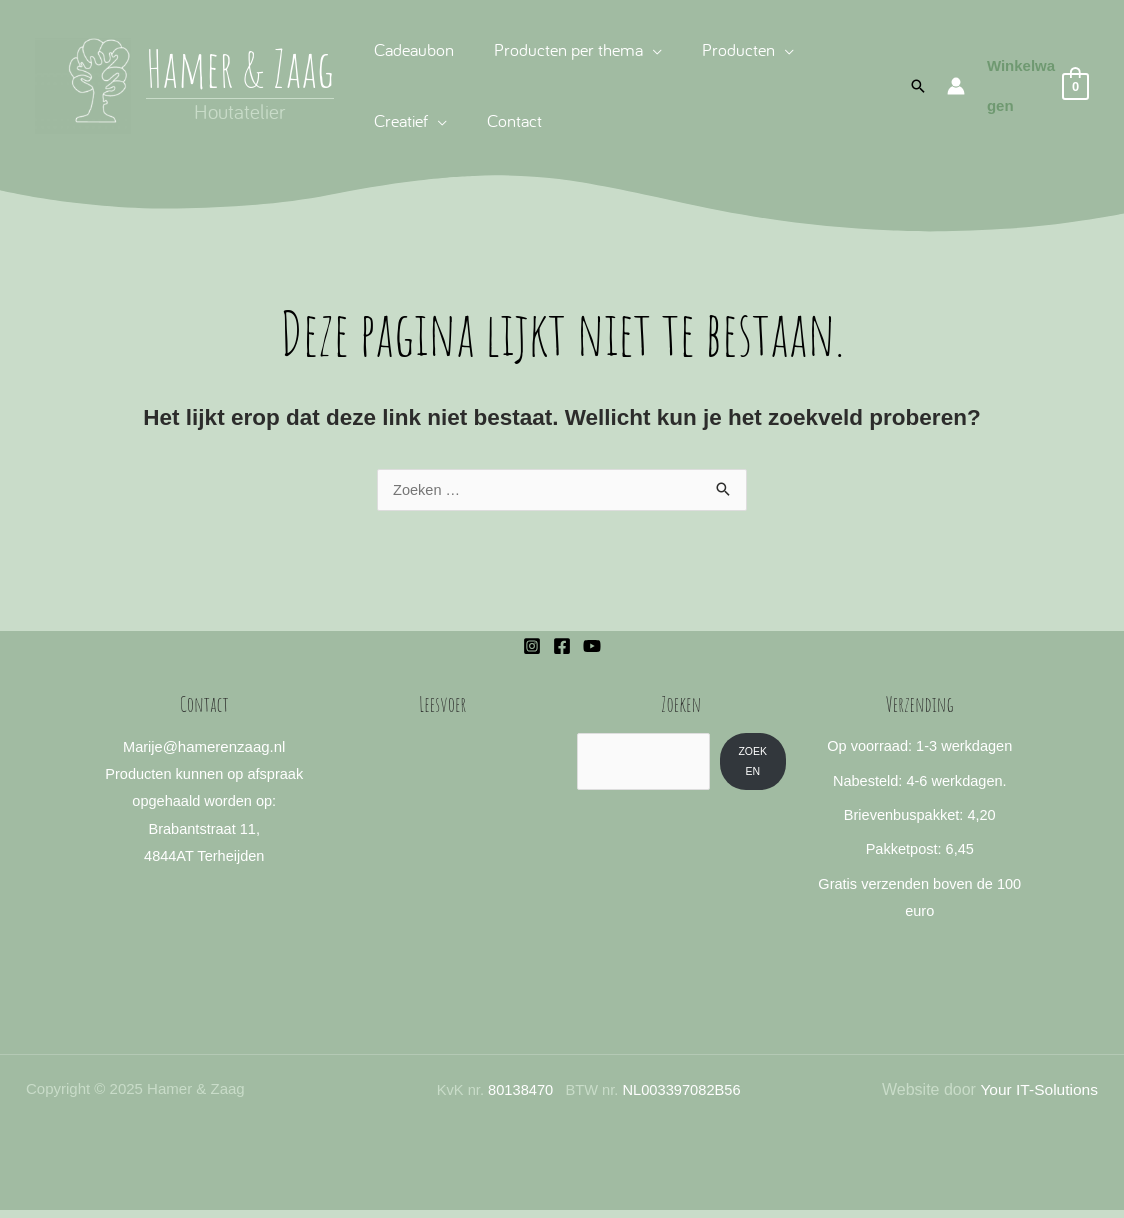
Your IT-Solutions (1037, 1097)
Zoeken (753, 761)
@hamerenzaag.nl (224, 747)
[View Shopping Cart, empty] (1035, 86)
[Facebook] (562, 647)
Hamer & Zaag (240, 67)
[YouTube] (592, 647)
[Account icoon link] (953, 86)
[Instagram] (532, 647)
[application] (646, 49)
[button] (915, 86)
